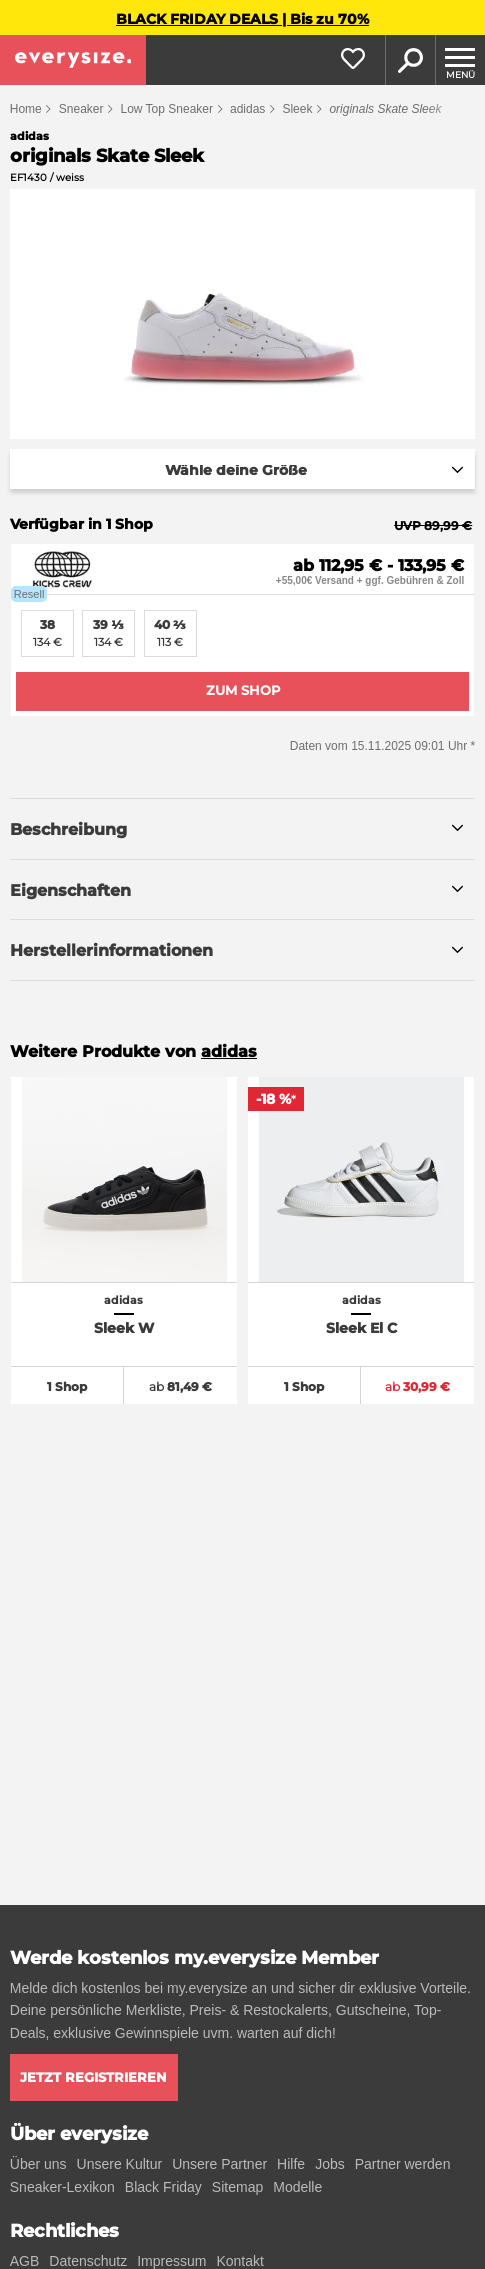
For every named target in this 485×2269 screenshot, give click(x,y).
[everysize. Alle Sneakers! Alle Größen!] (73, 60)
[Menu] (460, 60)
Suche (410, 60)
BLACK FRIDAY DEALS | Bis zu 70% (242, 19)
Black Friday (163, 2187)
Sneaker (81, 109)
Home (26, 109)
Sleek (297, 109)
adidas (247, 109)
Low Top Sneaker (166, 109)
